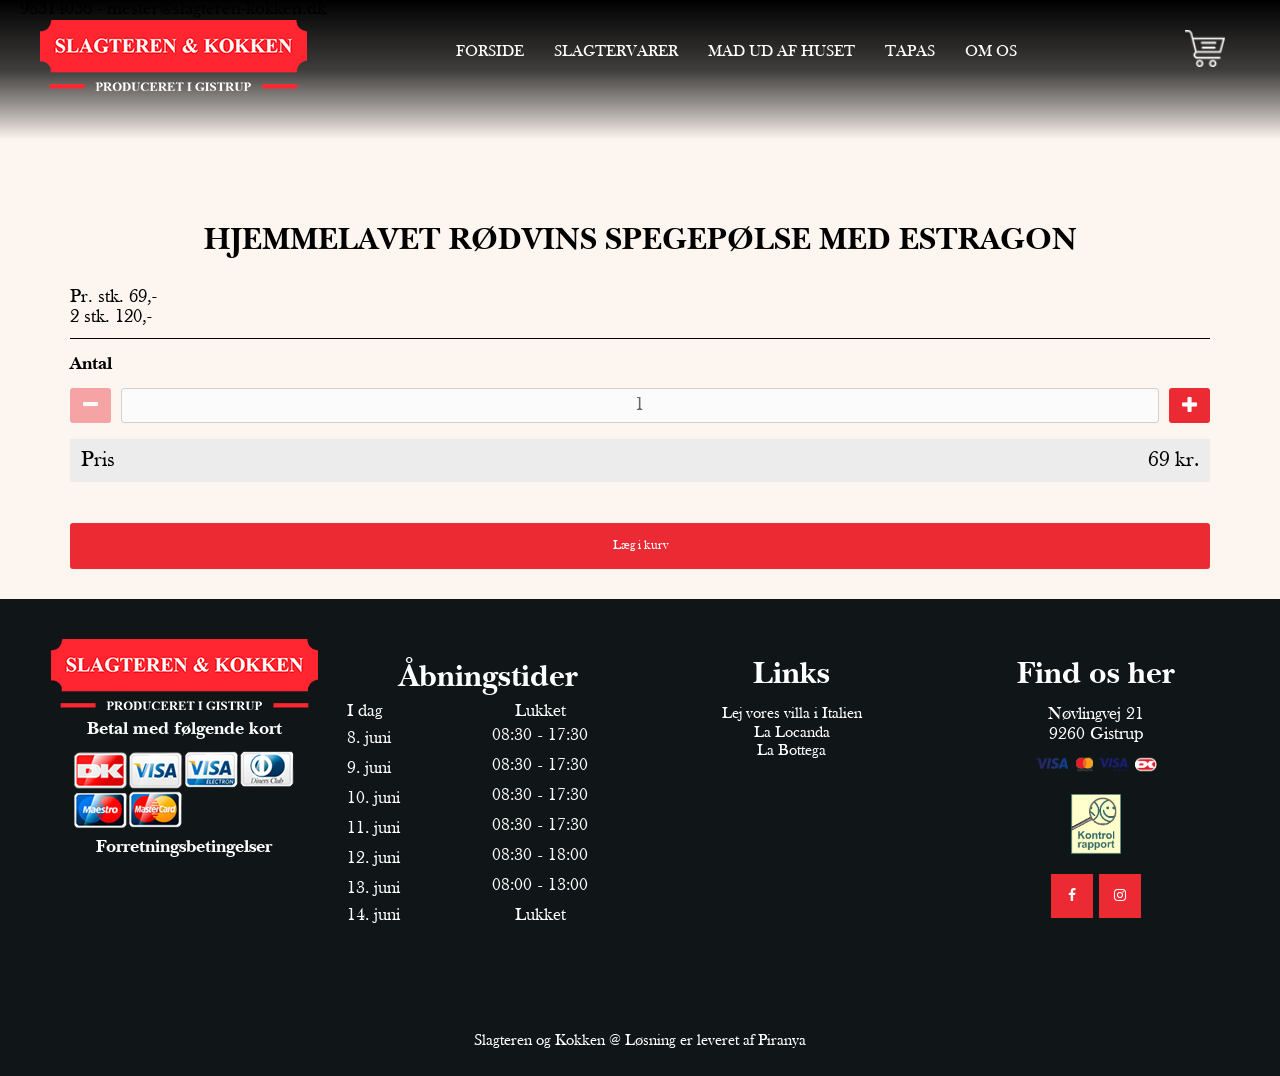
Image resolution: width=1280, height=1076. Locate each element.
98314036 (56, 9)
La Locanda (792, 733)
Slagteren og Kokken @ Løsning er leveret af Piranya (640, 1041)
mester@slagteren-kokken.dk (216, 9)
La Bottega (791, 751)
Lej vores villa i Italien (792, 714)
